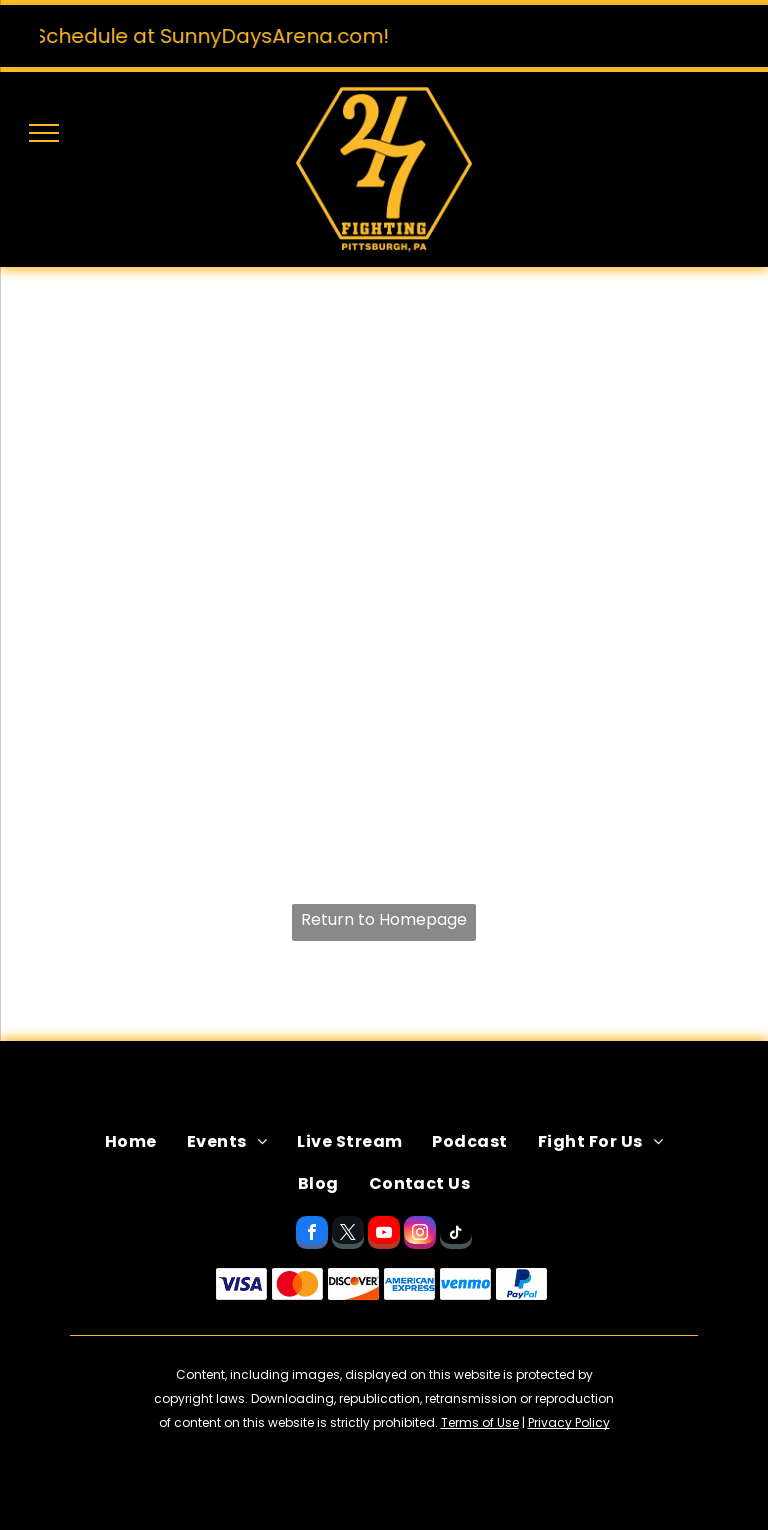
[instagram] (420, 1235)
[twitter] (348, 1235)
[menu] (44, 133)
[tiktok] (456, 1235)
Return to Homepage (384, 919)
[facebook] (312, 1235)
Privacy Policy (569, 1422)
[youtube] (384, 1235)
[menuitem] (131, 1142)
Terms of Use (480, 1422)
